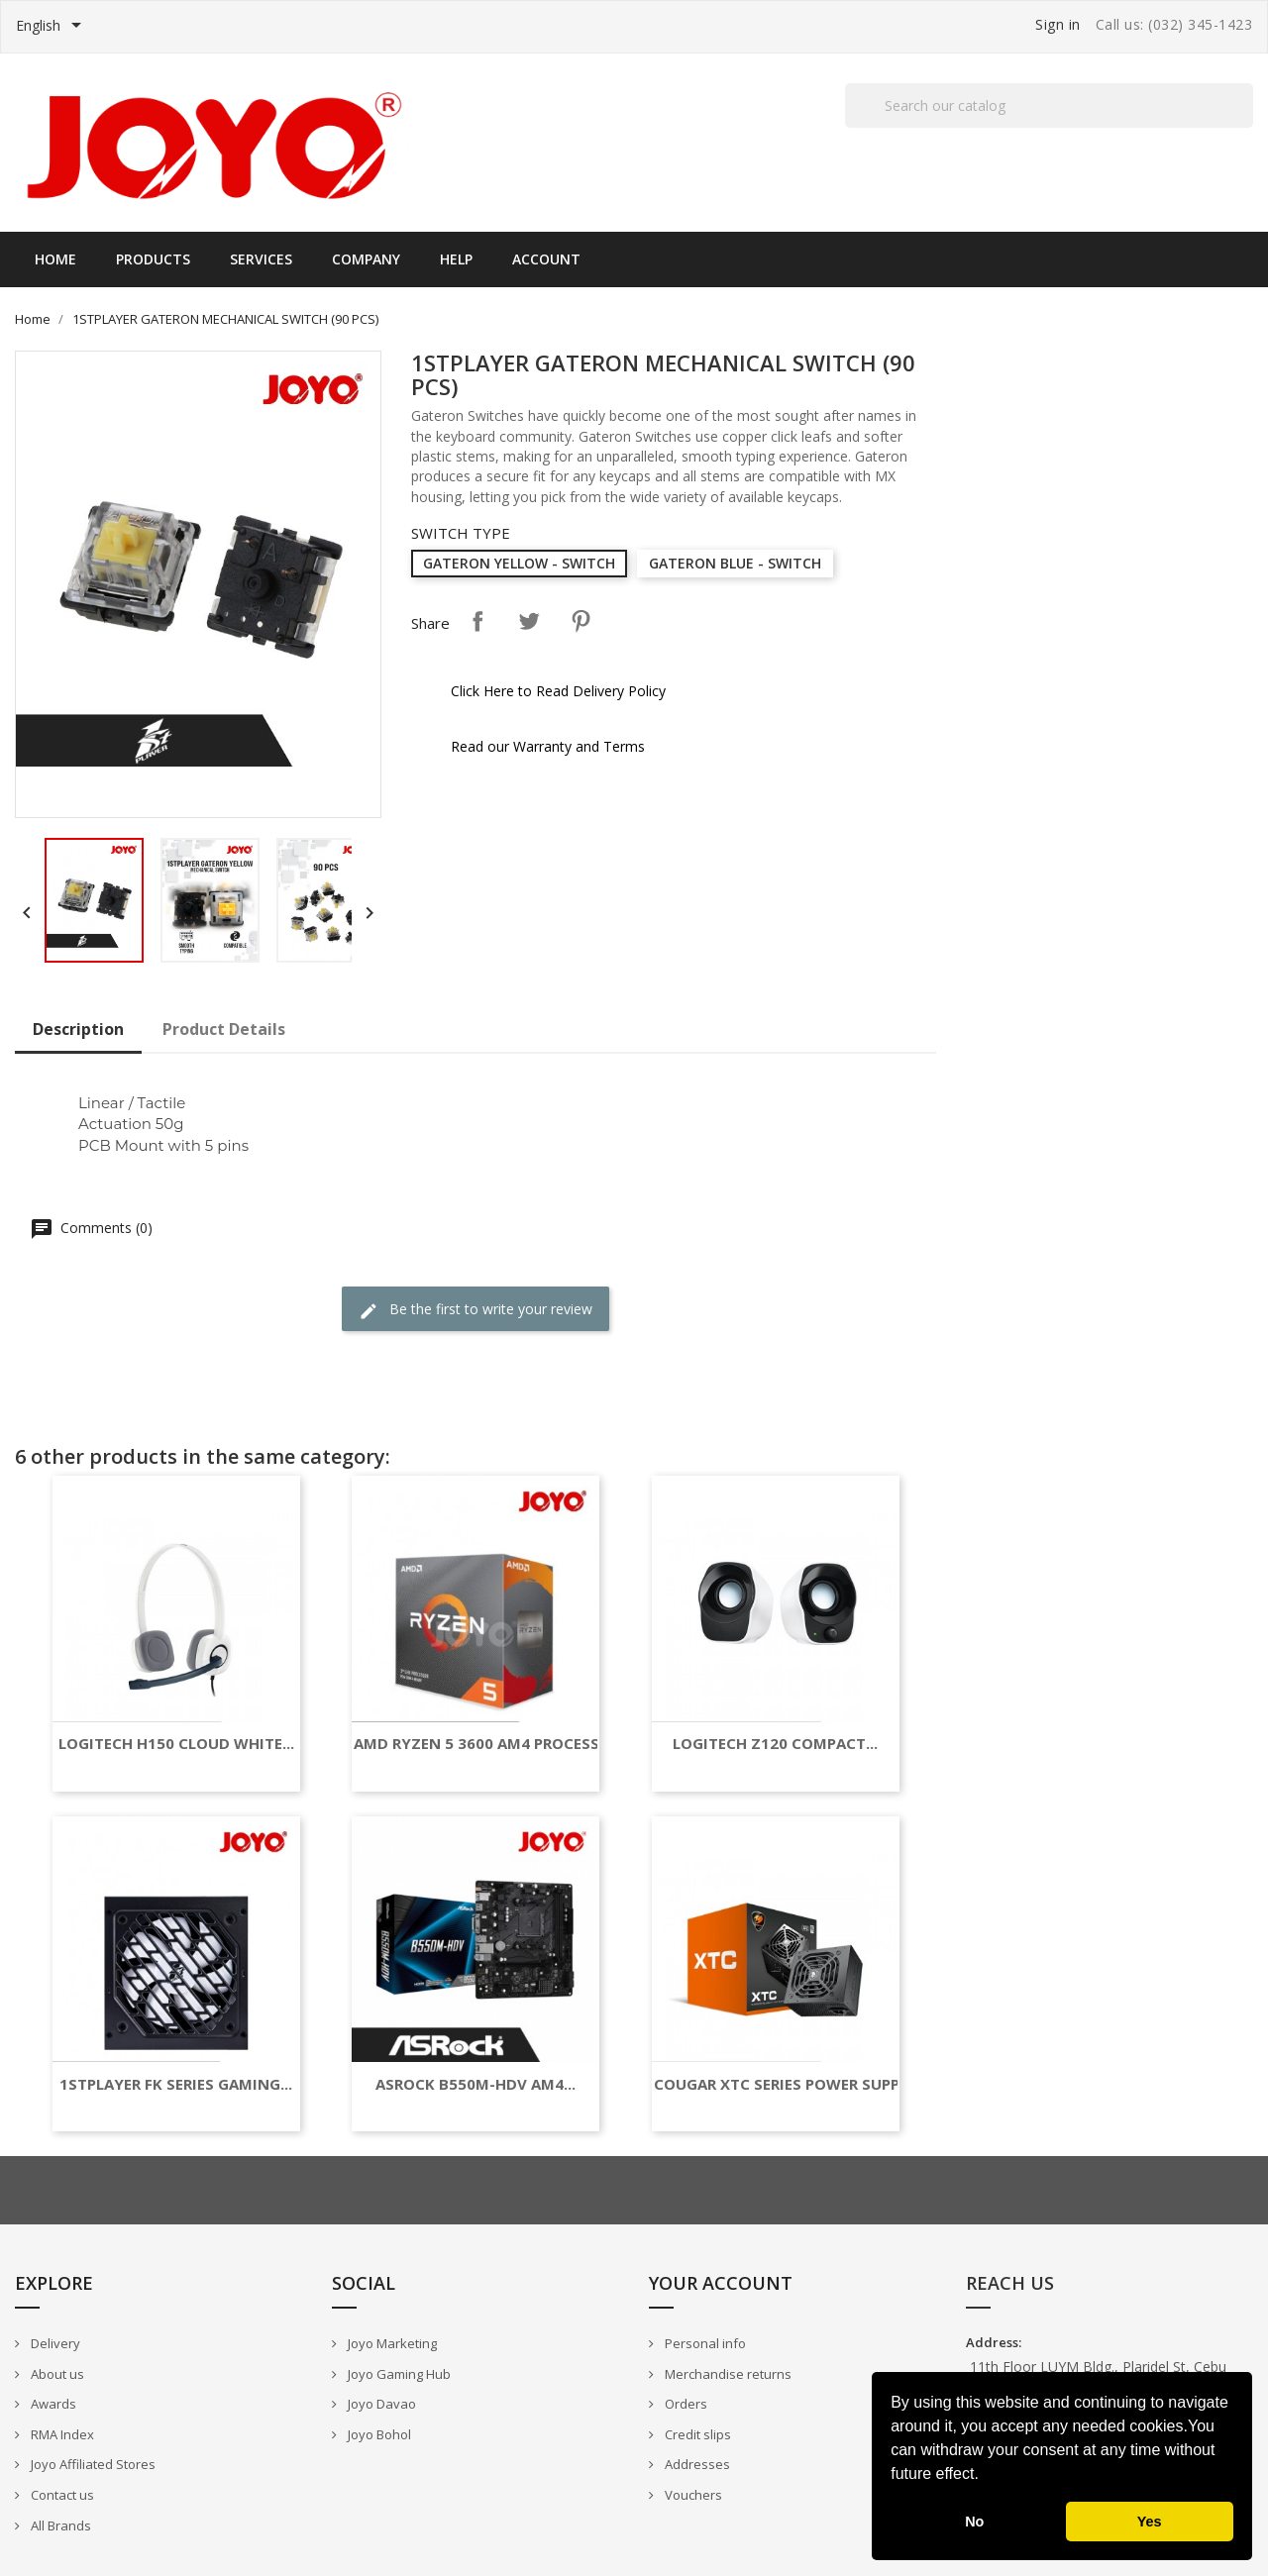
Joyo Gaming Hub (398, 2374)
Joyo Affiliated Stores (92, 2464)
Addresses (696, 2464)
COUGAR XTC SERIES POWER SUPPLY (785, 2084)
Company (366, 259)
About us (56, 2374)
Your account (720, 2283)
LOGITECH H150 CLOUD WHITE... (176, 1743)
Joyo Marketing (391, 2343)
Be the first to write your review (475, 1309)
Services (261, 259)
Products (153, 259)
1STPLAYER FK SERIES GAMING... (175, 2084)
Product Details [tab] (223, 1029)
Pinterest (580, 621)
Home (55, 259)
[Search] (1049, 105)
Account (546, 259)
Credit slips (696, 2434)
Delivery (54, 2343)
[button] (986, 2476)
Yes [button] (1149, 2521)
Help (456, 259)
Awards (52, 2404)
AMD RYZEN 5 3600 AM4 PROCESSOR (487, 1743)
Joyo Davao (380, 2404)
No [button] (974, 2521)
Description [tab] (78, 1029)
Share (477, 621)
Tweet (529, 621)
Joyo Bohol (378, 2434)
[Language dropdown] (52, 27)
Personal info (704, 2343)
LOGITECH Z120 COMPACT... (775, 1743)
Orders (684, 2404)
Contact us (61, 2495)
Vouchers (692, 2495)
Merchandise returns (727, 2374)
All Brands (59, 2525)
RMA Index (61, 2434)
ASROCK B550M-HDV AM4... (475, 2084)
